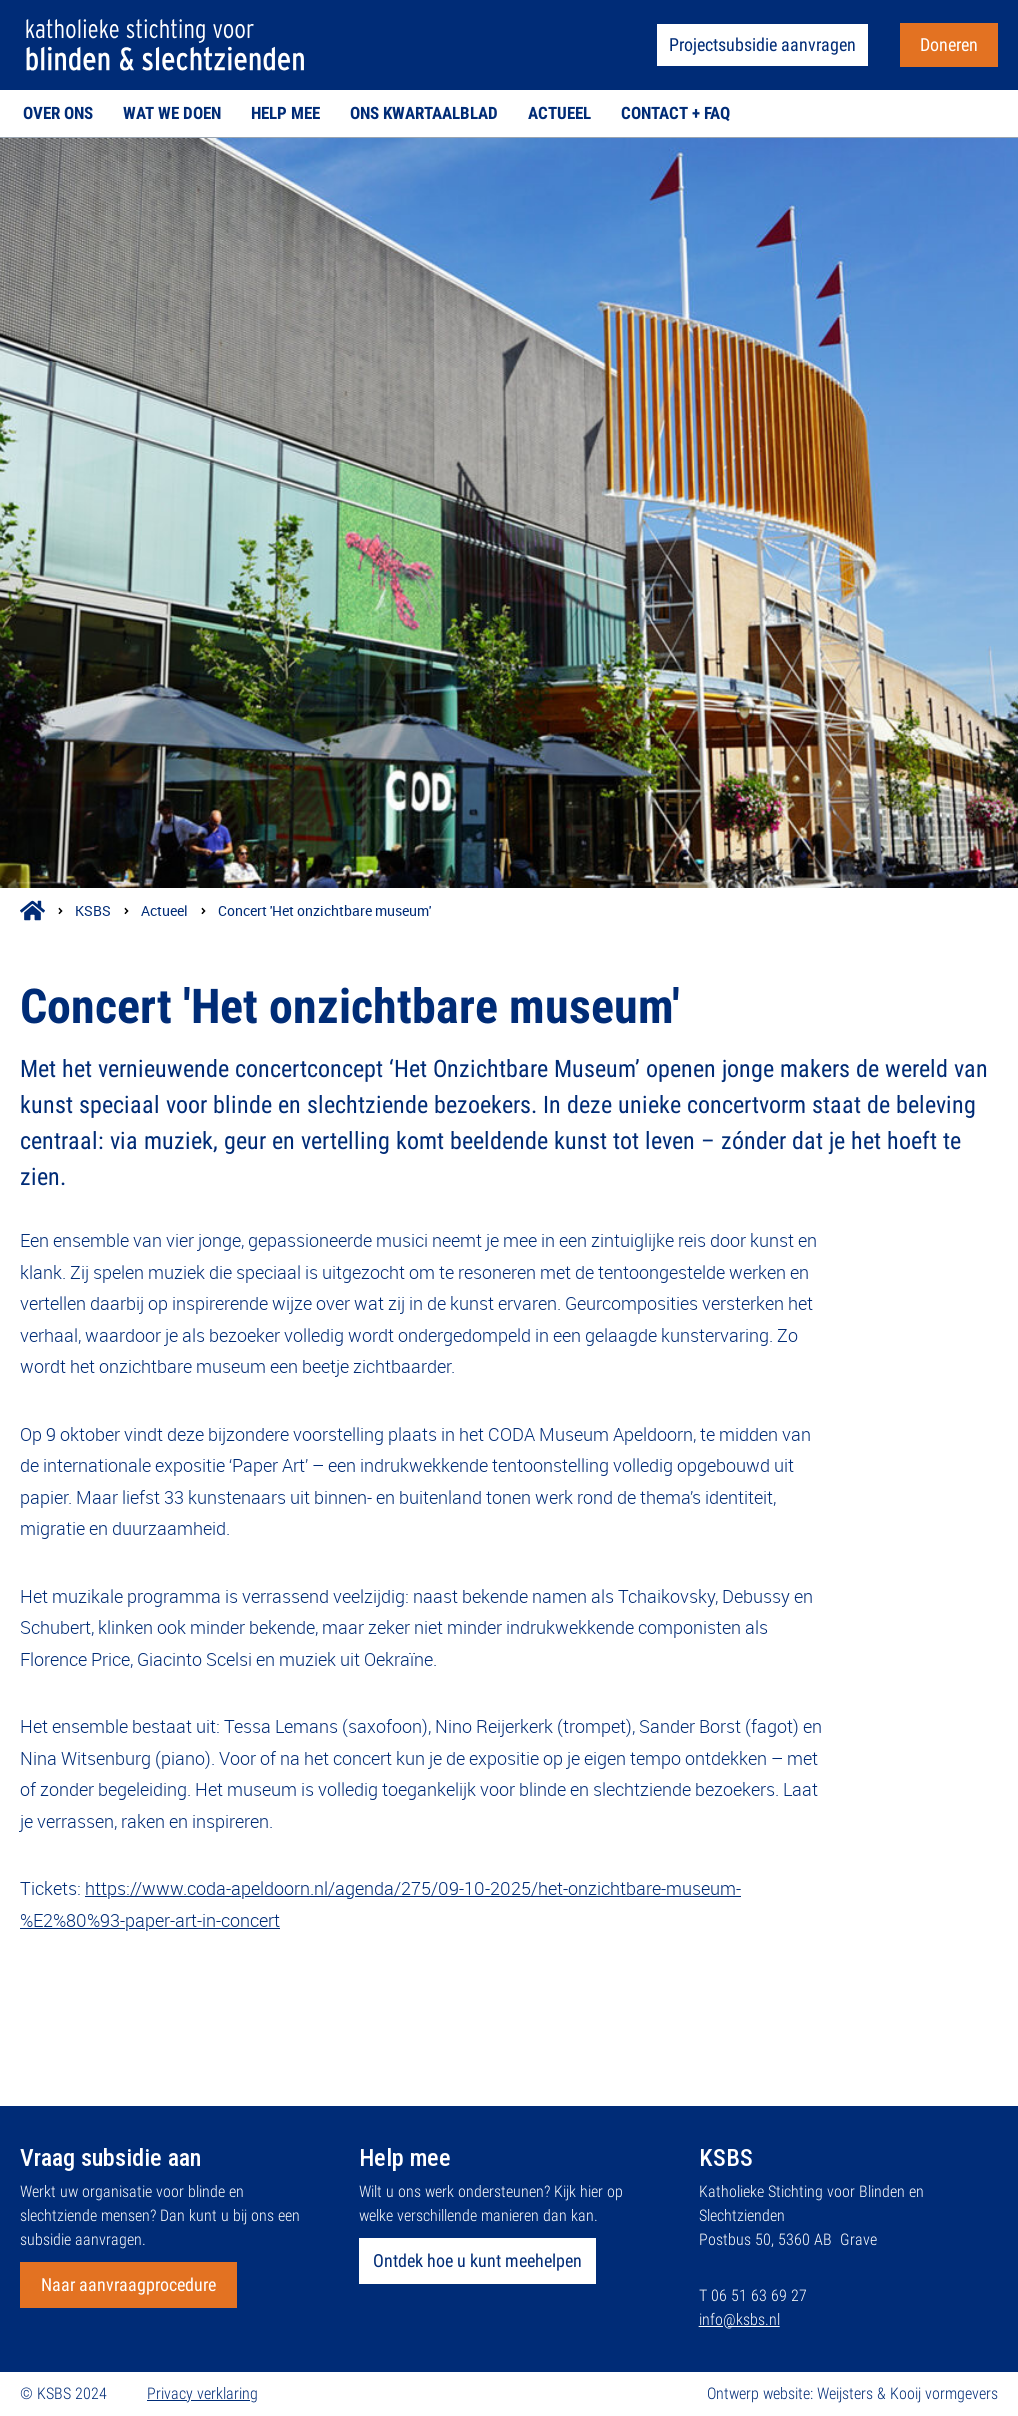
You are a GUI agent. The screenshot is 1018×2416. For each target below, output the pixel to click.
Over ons (58, 113)
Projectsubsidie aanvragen (762, 44)
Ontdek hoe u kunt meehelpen (477, 2260)
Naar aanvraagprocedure (128, 2284)
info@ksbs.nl (739, 2319)
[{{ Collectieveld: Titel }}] (509, 513)
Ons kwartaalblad (424, 113)
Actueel (559, 113)
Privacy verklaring (202, 2393)
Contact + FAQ (675, 113)
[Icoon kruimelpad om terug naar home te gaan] (32, 910)
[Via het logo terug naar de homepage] (165, 44)
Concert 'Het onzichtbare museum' (324, 910)
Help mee (285, 113)
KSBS (93, 910)
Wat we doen (172, 113)
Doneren (949, 44)
